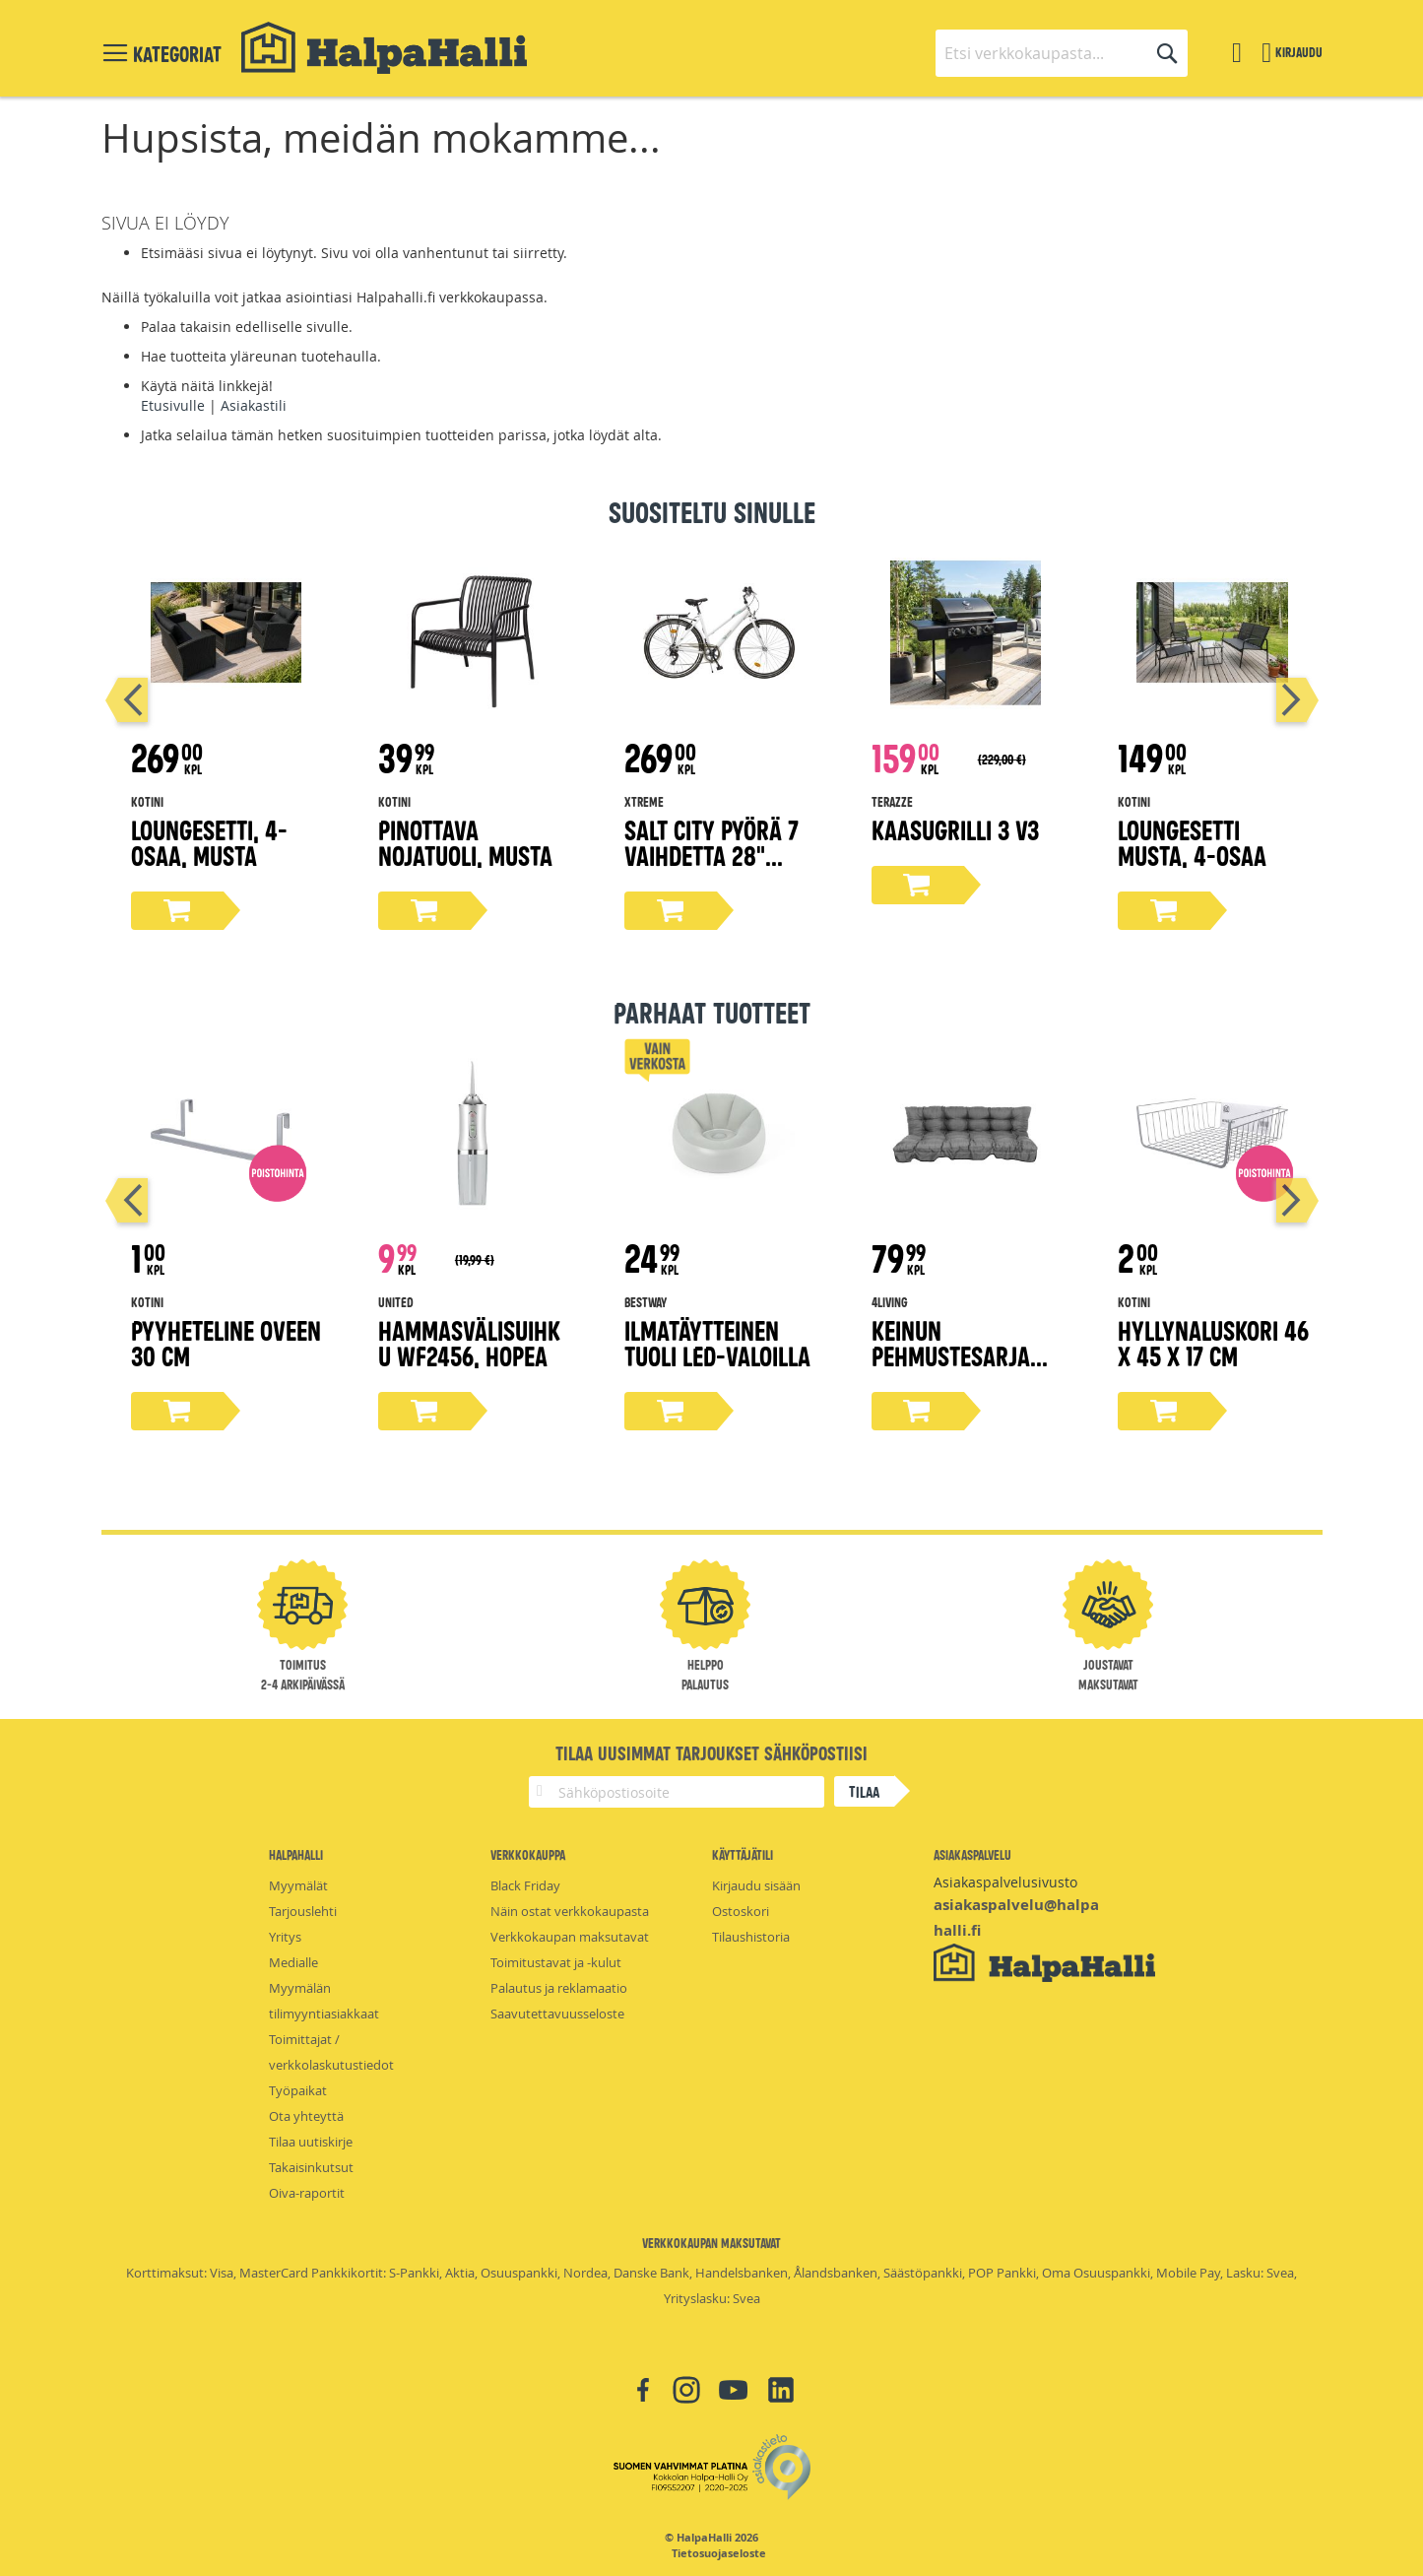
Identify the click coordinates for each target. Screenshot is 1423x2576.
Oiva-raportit (307, 2193)
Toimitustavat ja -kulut (555, 1962)
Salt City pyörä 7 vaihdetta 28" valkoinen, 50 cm (711, 854)
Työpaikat (298, 2090)
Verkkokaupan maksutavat (569, 1937)
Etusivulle (173, 405)
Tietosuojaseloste (719, 2553)
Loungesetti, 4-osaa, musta (209, 842)
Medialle (293, 1962)
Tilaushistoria (751, 1937)
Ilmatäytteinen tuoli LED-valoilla (717, 1342)
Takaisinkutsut (311, 2167)
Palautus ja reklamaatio (558, 1988)
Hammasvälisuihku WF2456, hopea (469, 1342)
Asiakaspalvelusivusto (1005, 1882)
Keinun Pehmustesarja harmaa (951, 1355)
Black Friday (525, 1885)
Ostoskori (740, 1911)
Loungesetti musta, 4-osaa (1192, 842)
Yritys (285, 1937)
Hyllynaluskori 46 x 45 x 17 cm (1213, 1342)
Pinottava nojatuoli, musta (465, 842)
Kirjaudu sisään (756, 1885)
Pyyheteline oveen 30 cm (226, 1342)
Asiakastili (254, 405)
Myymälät (298, 1885)
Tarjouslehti (303, 1911)
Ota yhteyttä (306, 2116)
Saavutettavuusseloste (557, 2013)
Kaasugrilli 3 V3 (955, 829)
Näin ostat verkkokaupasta (569, 1911)
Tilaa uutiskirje (311, 2141)
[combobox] (1062, 53)
